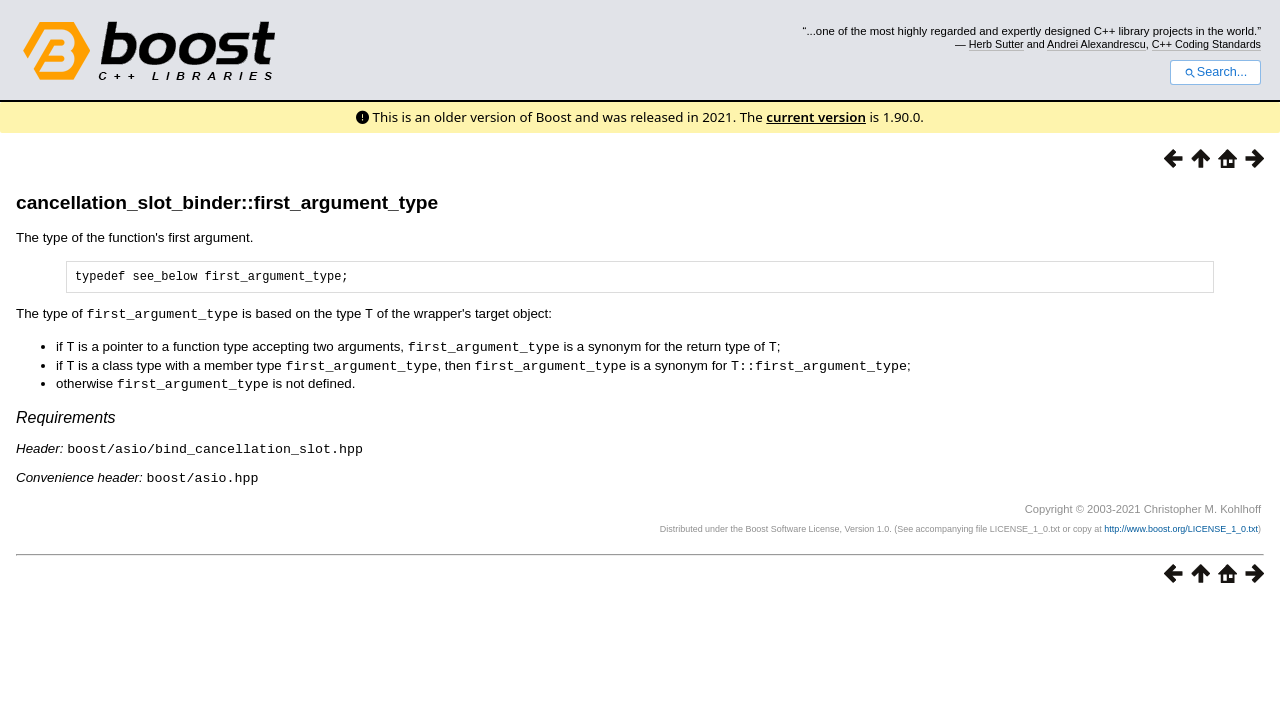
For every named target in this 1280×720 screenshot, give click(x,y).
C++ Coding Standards (1206, 44)
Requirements (66, 416)
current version (816, 117)
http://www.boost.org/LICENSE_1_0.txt (1181, 526)
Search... (1215, 72)
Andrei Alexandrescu (1096, 44)
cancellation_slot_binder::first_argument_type (227, 202)
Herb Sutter (996, 44)
